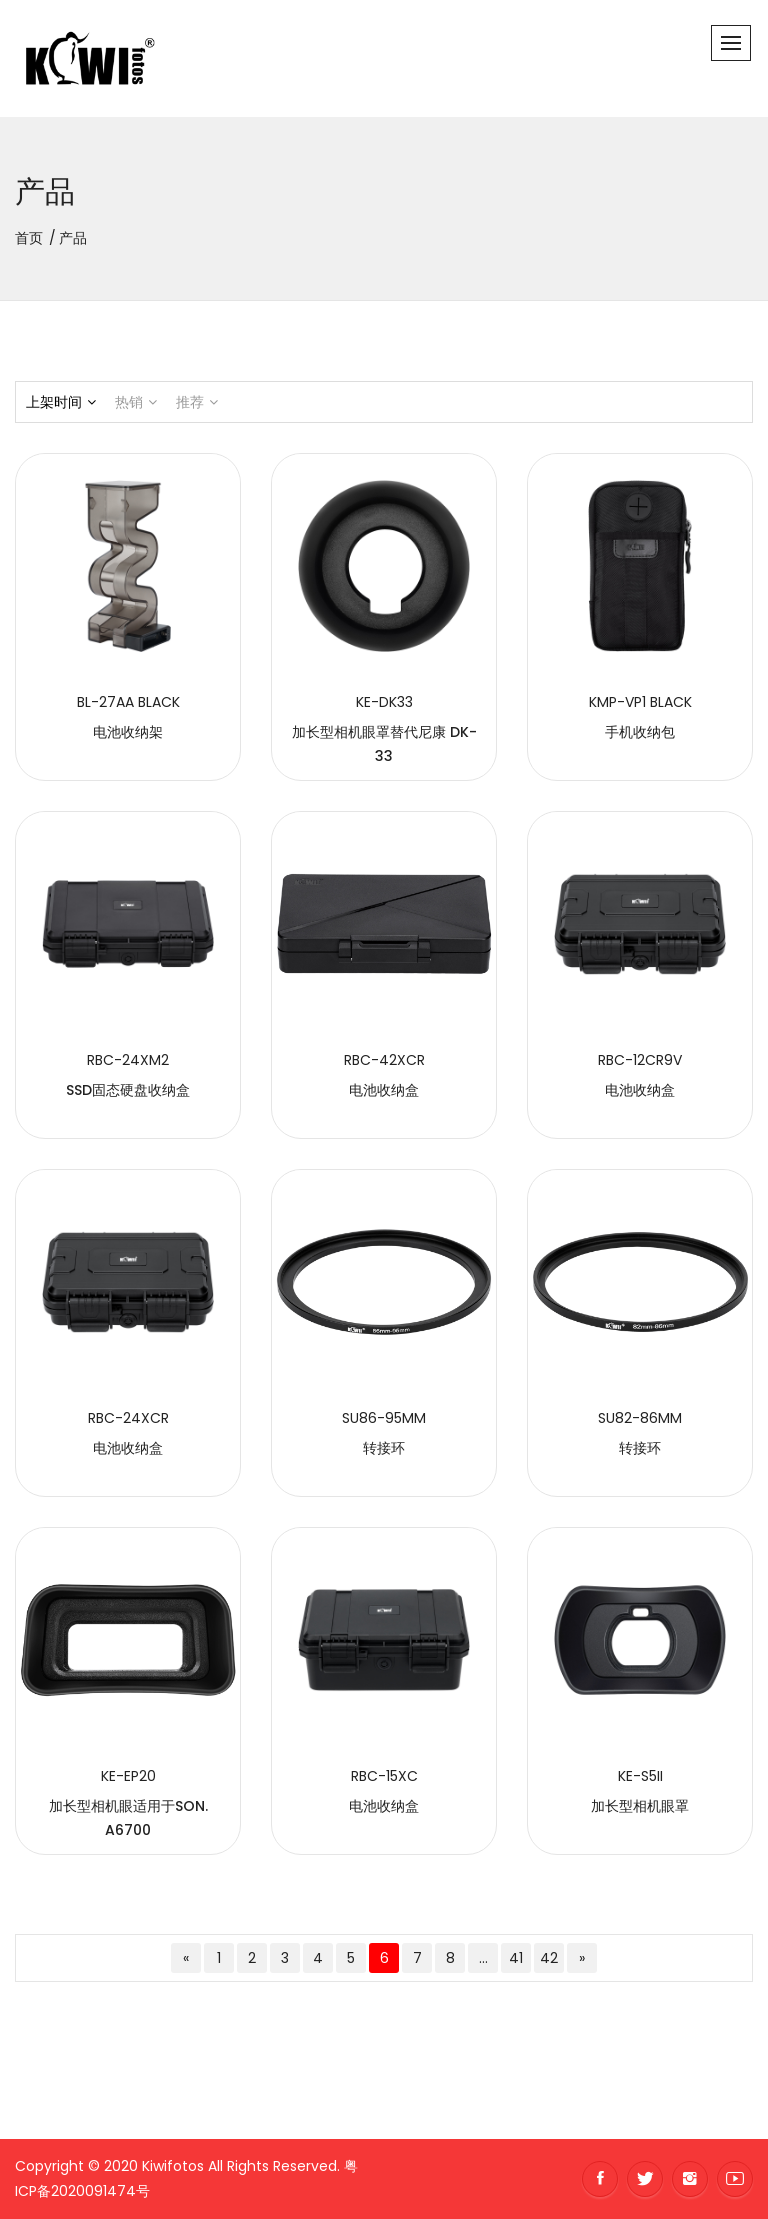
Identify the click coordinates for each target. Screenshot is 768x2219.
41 (516, 1958)
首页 (29, 238)
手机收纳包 (640, 732)
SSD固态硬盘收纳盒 (128, 1090)
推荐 (197, 402)
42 (549, 1958)
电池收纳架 (128, 732)
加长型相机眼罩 (640, 1806)
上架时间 (61, 402)
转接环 (384, 1448)
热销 (136, 402)
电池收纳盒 (384, 1090)
